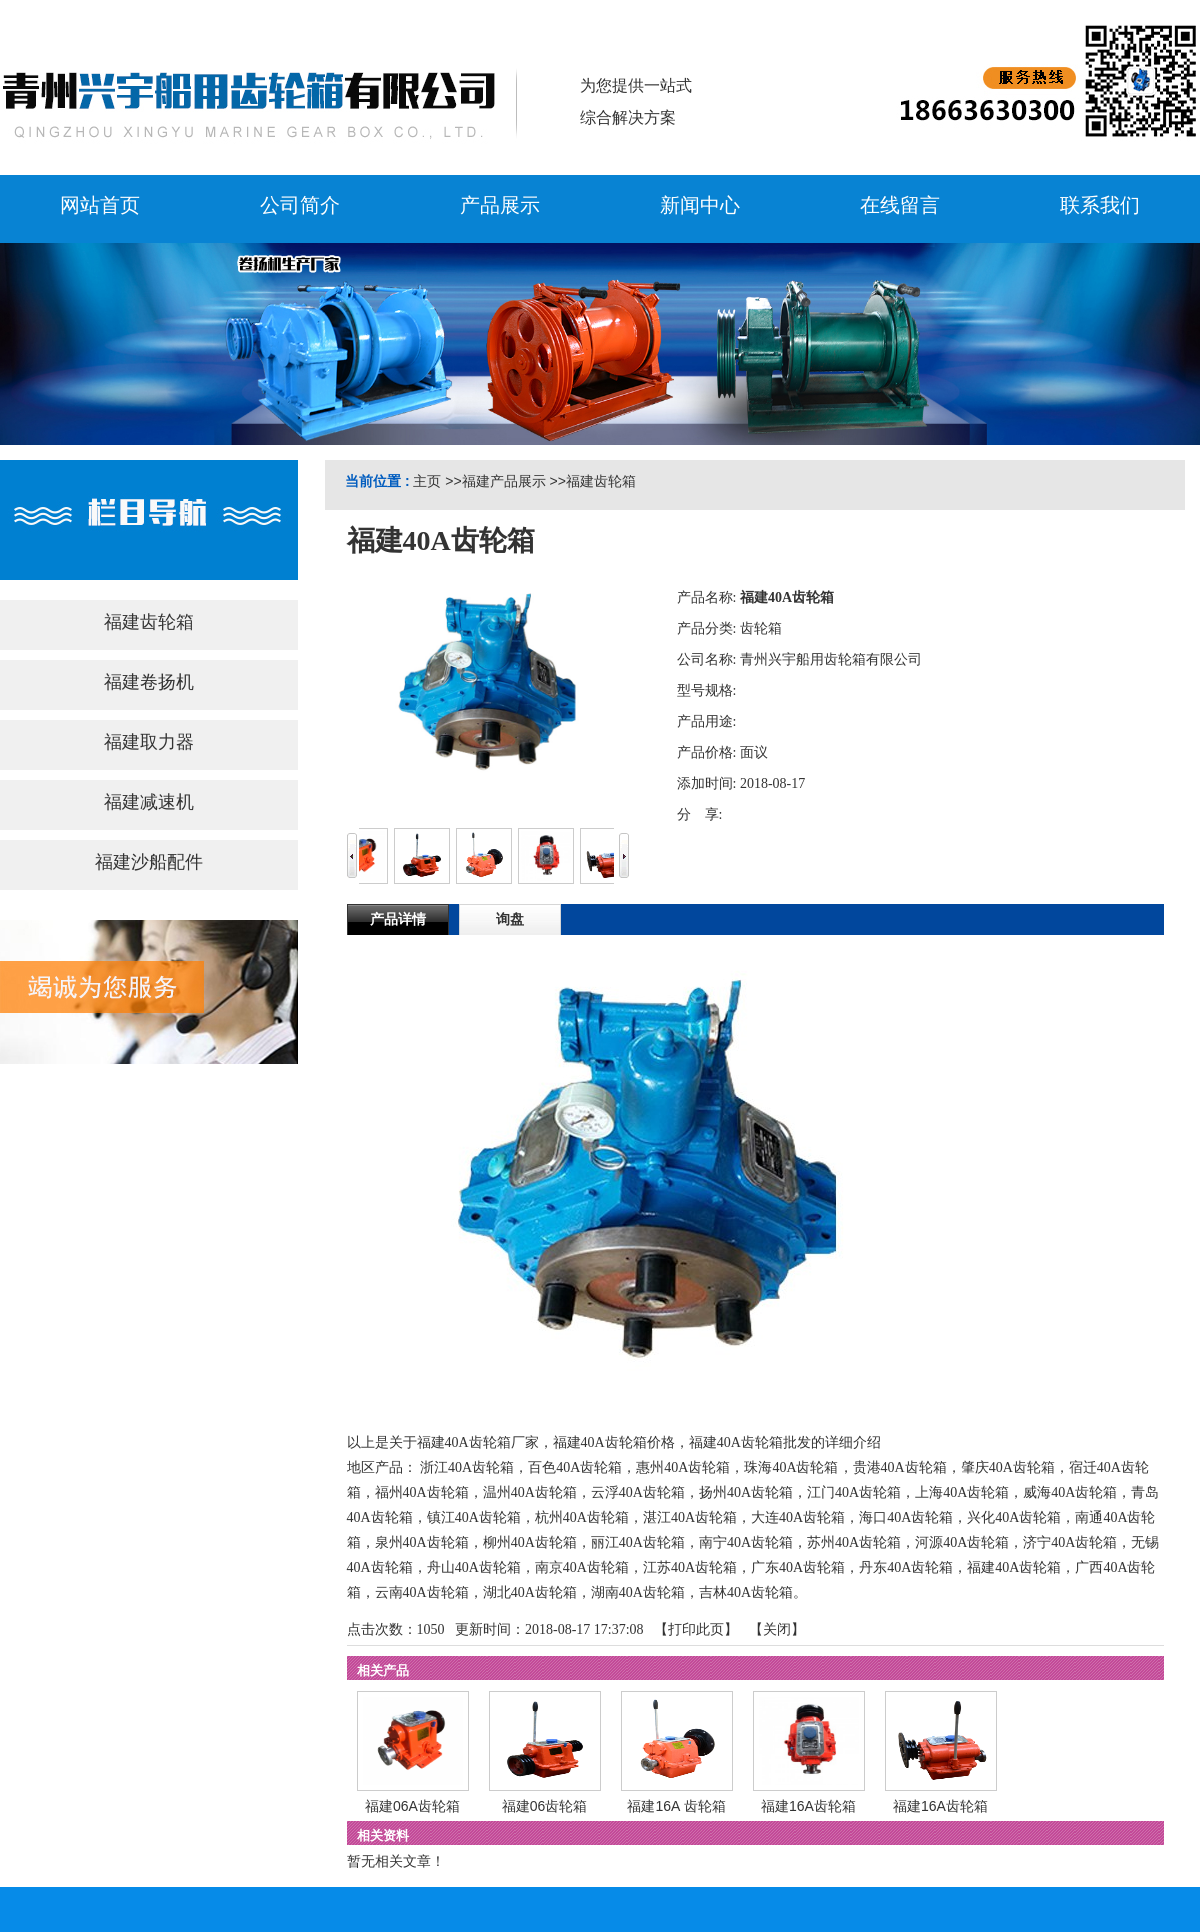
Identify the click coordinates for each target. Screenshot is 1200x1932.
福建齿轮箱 (601, 481)
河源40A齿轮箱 (962, 1542)
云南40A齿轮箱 (422, 1592)
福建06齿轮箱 (545, 1806)
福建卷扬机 (149, 682)
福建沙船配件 (149, 862)
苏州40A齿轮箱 (854, 1542)
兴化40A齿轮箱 (1014, 1517)
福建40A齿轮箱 (1014, 1567)
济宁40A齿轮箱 (1070, 1542)
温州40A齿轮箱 (530, 1492)
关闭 (777, 1629)
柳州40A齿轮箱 (530, 1542)
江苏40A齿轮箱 (690, 1567)
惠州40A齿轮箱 (683, 1467)
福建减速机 (149, 802)
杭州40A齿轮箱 (582, 1517)
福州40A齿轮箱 (422, 1492)
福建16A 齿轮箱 (676, 1806)
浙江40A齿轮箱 (467, 1467)
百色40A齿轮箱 (575, 1467)
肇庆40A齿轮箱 (1008, 1467)
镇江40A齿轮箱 (474, 1517)
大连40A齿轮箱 (798, 1517)
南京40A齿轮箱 (582, 1567)
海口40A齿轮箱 (906, 1517)
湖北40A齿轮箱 (530, 1592)
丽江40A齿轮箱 (638, 1542)
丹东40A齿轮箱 (906, 1567)
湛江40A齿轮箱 (690, 1517)
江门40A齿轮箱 (854, 1492)
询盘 (510, 919)
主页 (427, 481)
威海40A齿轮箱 (1070, 1492)
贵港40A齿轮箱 (900, 1467)
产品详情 (398, 919)
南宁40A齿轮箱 (746, 1542)
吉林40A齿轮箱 (746, 1592)
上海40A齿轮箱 (962, 1492)
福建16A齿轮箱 (808, 1806)
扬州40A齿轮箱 (746, 1492)
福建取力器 (149, 742)
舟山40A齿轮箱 (474, 1567)
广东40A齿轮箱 (798, 1567)
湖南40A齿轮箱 (638, 1592)
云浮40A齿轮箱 (638, 1492)
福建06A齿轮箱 (412, 1806)
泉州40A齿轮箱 (422, 1542)
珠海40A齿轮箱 (791, 1467)
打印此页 (696, 1629)
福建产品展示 (504, 481)
